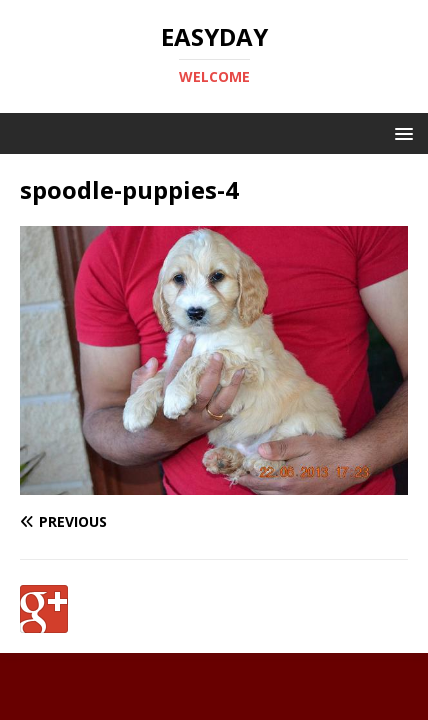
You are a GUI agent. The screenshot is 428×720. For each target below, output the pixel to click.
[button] (400, 132)
